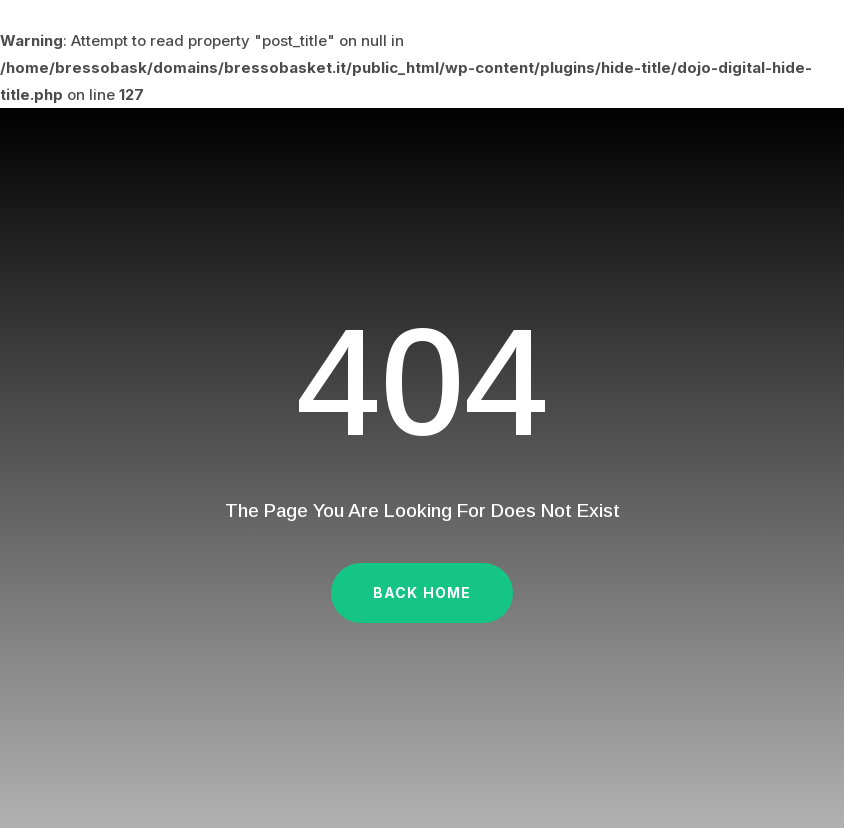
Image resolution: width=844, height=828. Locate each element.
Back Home (422, 592)
